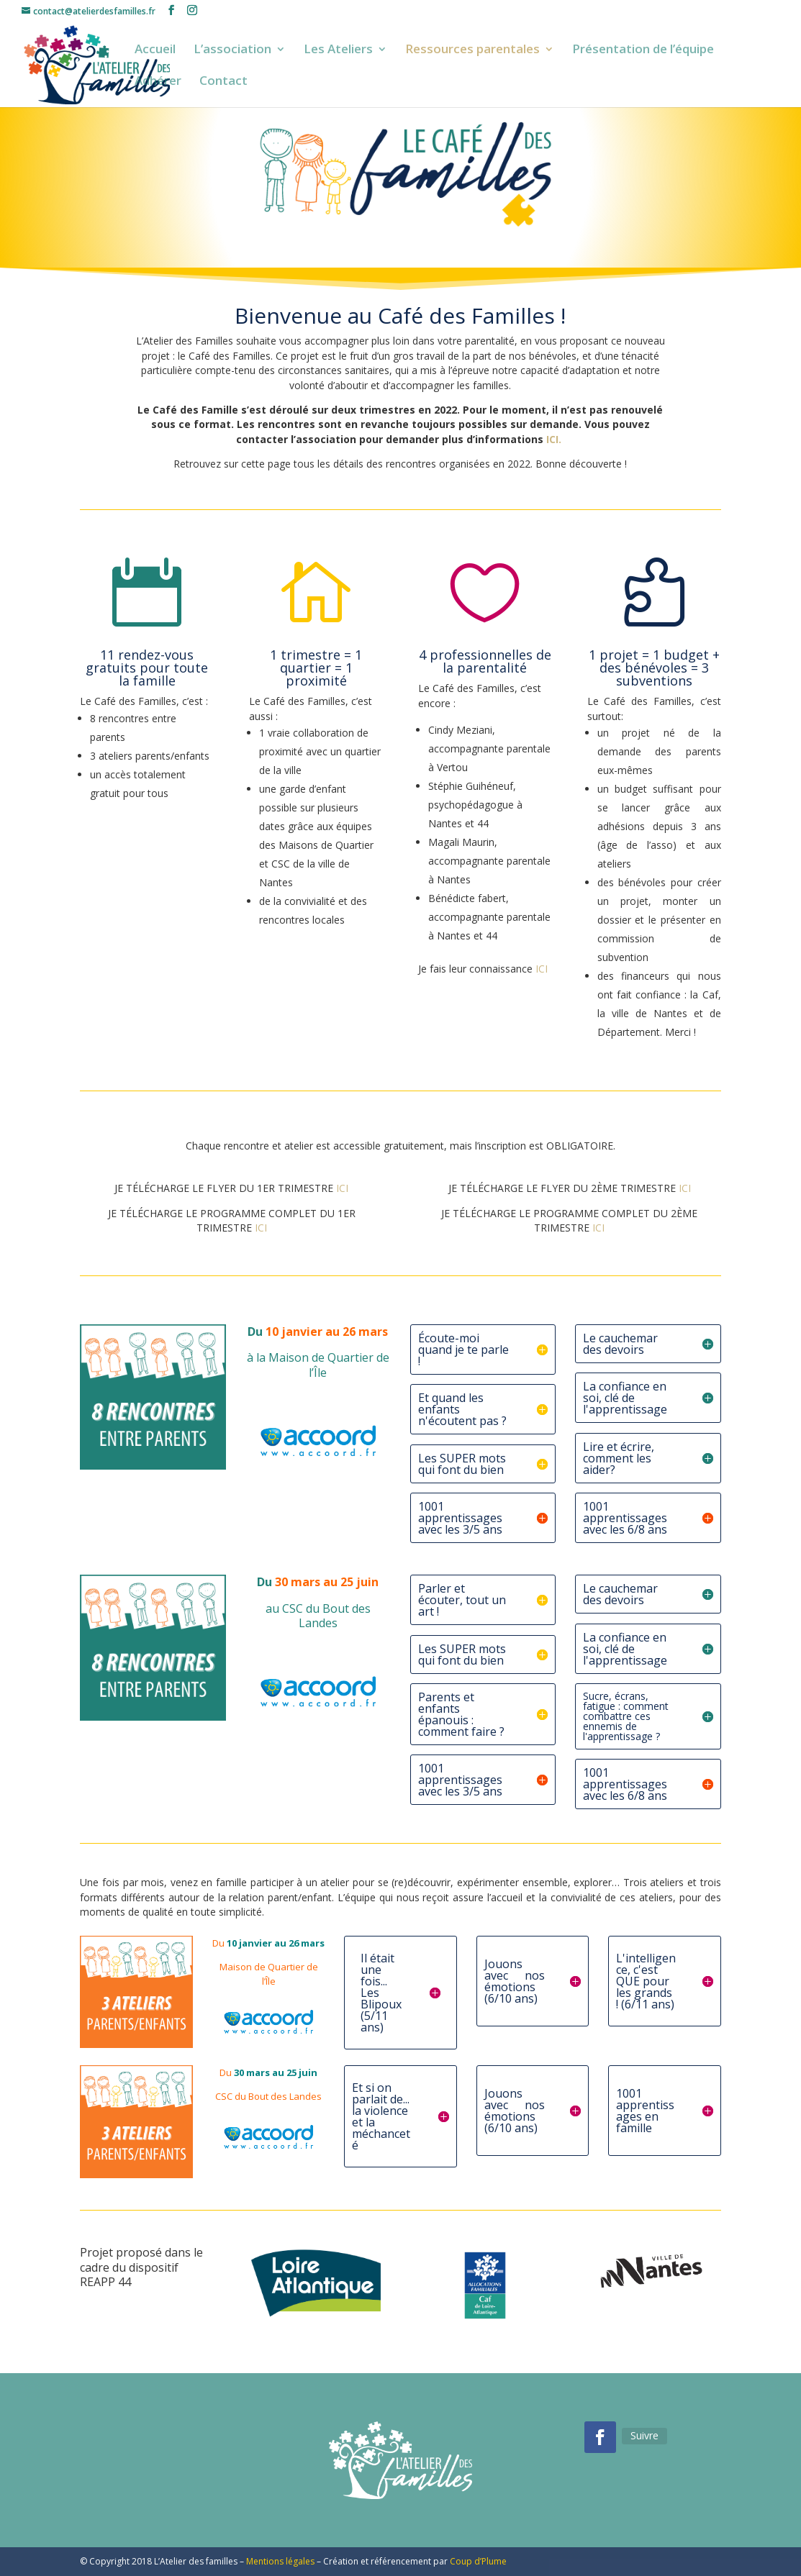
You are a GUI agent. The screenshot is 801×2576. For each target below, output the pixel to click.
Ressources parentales (472, 50)
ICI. (555, 439)
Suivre (644, 2435)
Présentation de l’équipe (643, 50)
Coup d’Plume (478, 2561)
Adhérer (158, 82)
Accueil (155, 50)
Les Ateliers (338, 50)
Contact (223, 82)
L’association (232, 50)
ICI (541, 968)
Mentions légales (280, 2561)
